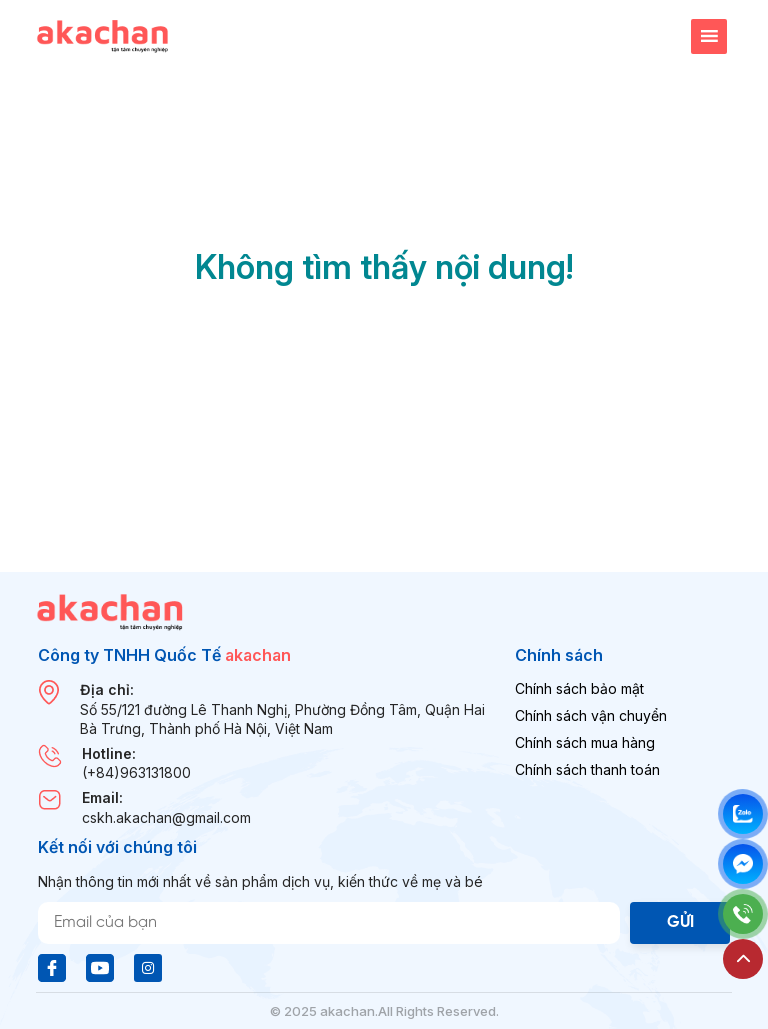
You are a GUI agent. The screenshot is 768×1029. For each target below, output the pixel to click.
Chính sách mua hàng (585, 742)
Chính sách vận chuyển (591, 715)
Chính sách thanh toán (587, 769)
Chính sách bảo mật (579, 688)
